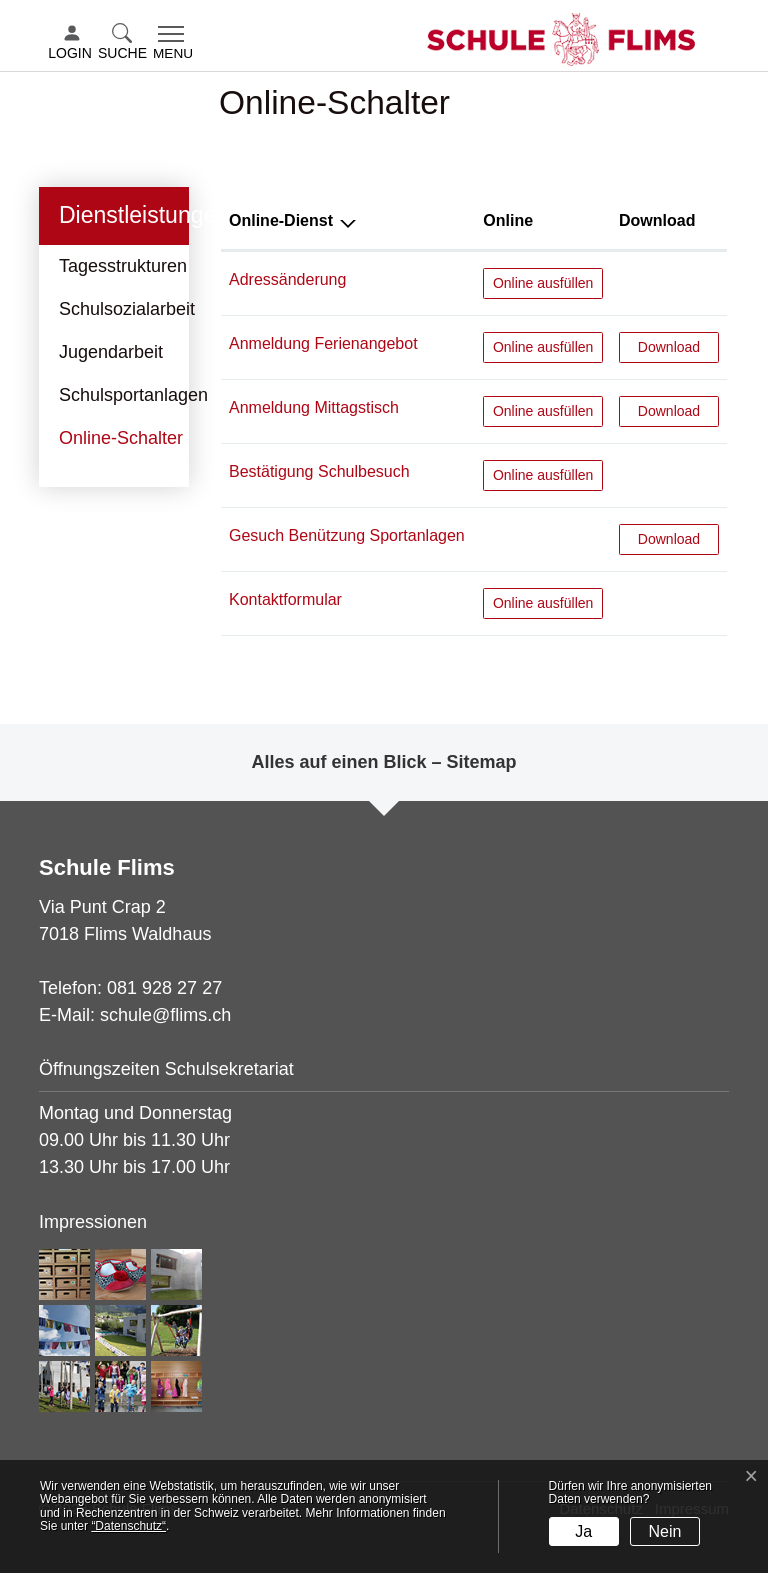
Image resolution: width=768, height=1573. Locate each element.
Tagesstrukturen (123, 266)
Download (678, 345)
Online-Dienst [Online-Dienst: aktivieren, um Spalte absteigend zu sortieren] (281, 220)
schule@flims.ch (165, 1015)
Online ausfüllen (543, 281)
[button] (124, 43)
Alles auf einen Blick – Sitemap (383, 762)
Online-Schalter (120, 444)
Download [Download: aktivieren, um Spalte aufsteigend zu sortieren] (657, 220)
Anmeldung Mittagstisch (314, 407)
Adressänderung (287, 279)
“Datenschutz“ (128, 1526)
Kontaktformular (285, 599)
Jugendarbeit (111, 352)
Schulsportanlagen (133, 395)
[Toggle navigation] (173, 44)
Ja (583, 1531)
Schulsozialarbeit (127, 309)
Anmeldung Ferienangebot (323, 343)
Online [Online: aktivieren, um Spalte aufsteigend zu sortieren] (508, 220)
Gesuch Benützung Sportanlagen (347, 535)
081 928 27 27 (164, 988)
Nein (665, 1531)
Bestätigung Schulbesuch (319, 471)
